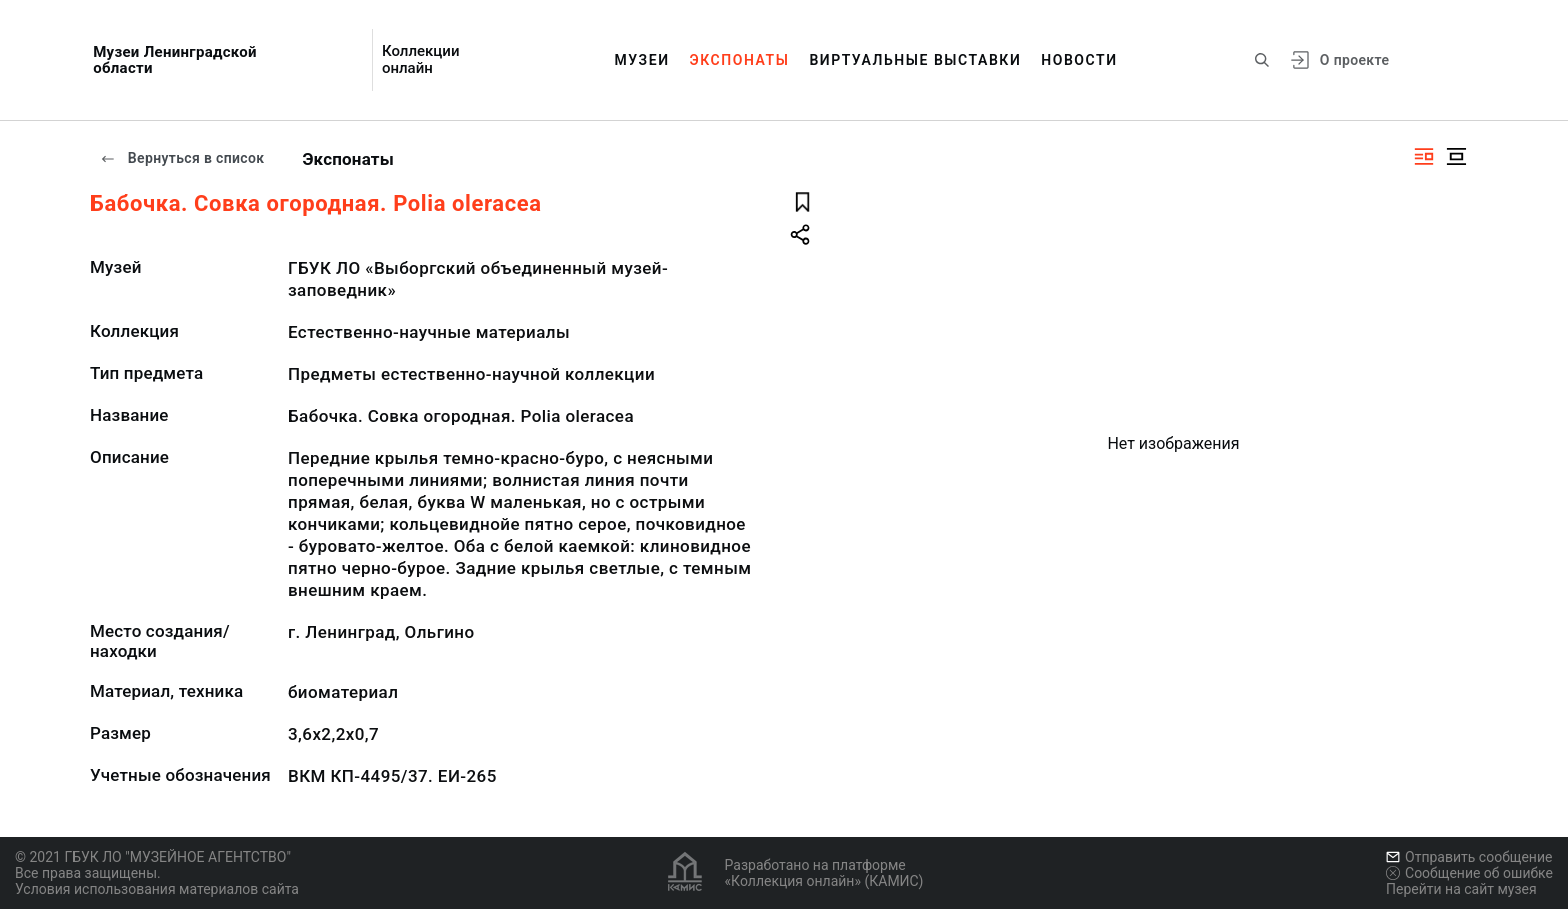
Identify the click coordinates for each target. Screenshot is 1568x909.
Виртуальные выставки (915, 60)
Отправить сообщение (1469, 857)
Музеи (641, 60)
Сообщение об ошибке (1469, 873)
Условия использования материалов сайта (157, 889)
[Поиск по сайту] (1262, 60)
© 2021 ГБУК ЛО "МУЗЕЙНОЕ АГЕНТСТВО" (153, 857)
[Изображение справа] (1424, 156)
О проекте (1354, 60)
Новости (1079, 60)
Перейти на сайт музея (1461, 889)
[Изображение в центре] (1456, 156)
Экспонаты (740, 60)
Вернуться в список (182, 158)
